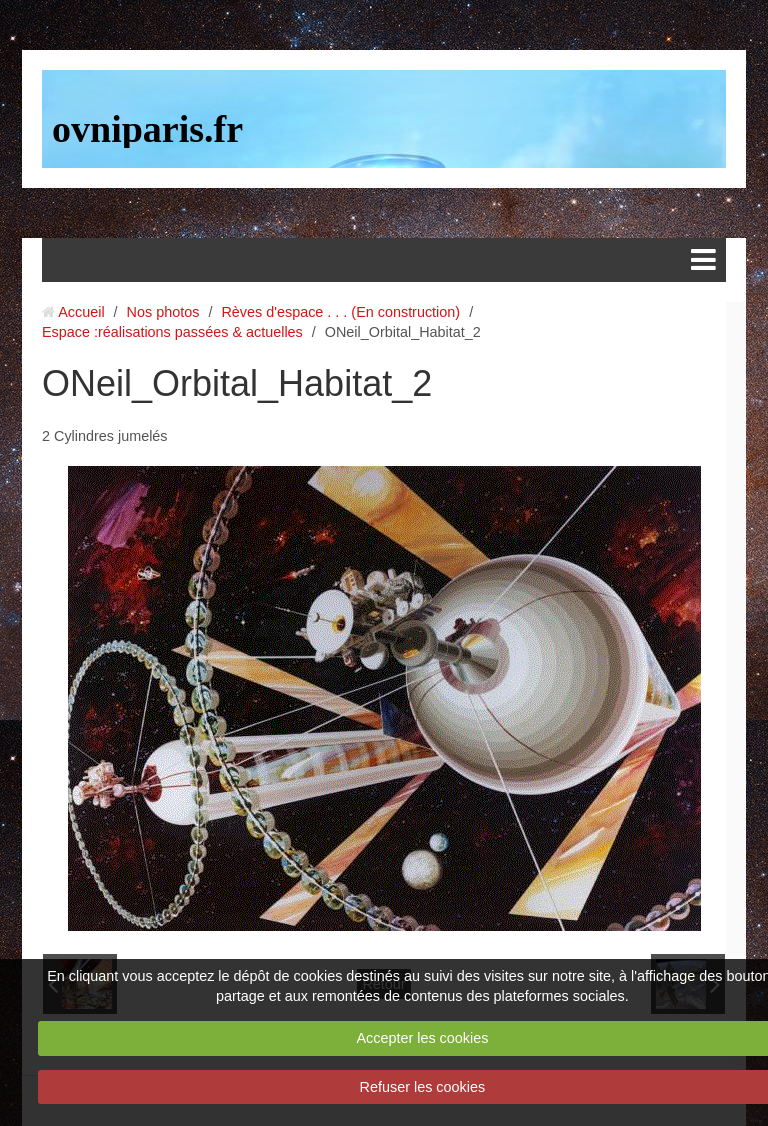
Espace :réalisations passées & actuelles (172, 332)
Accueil (81, 312)
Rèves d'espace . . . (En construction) (340, 312)
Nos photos (163, 312)
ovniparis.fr (147, 129)
